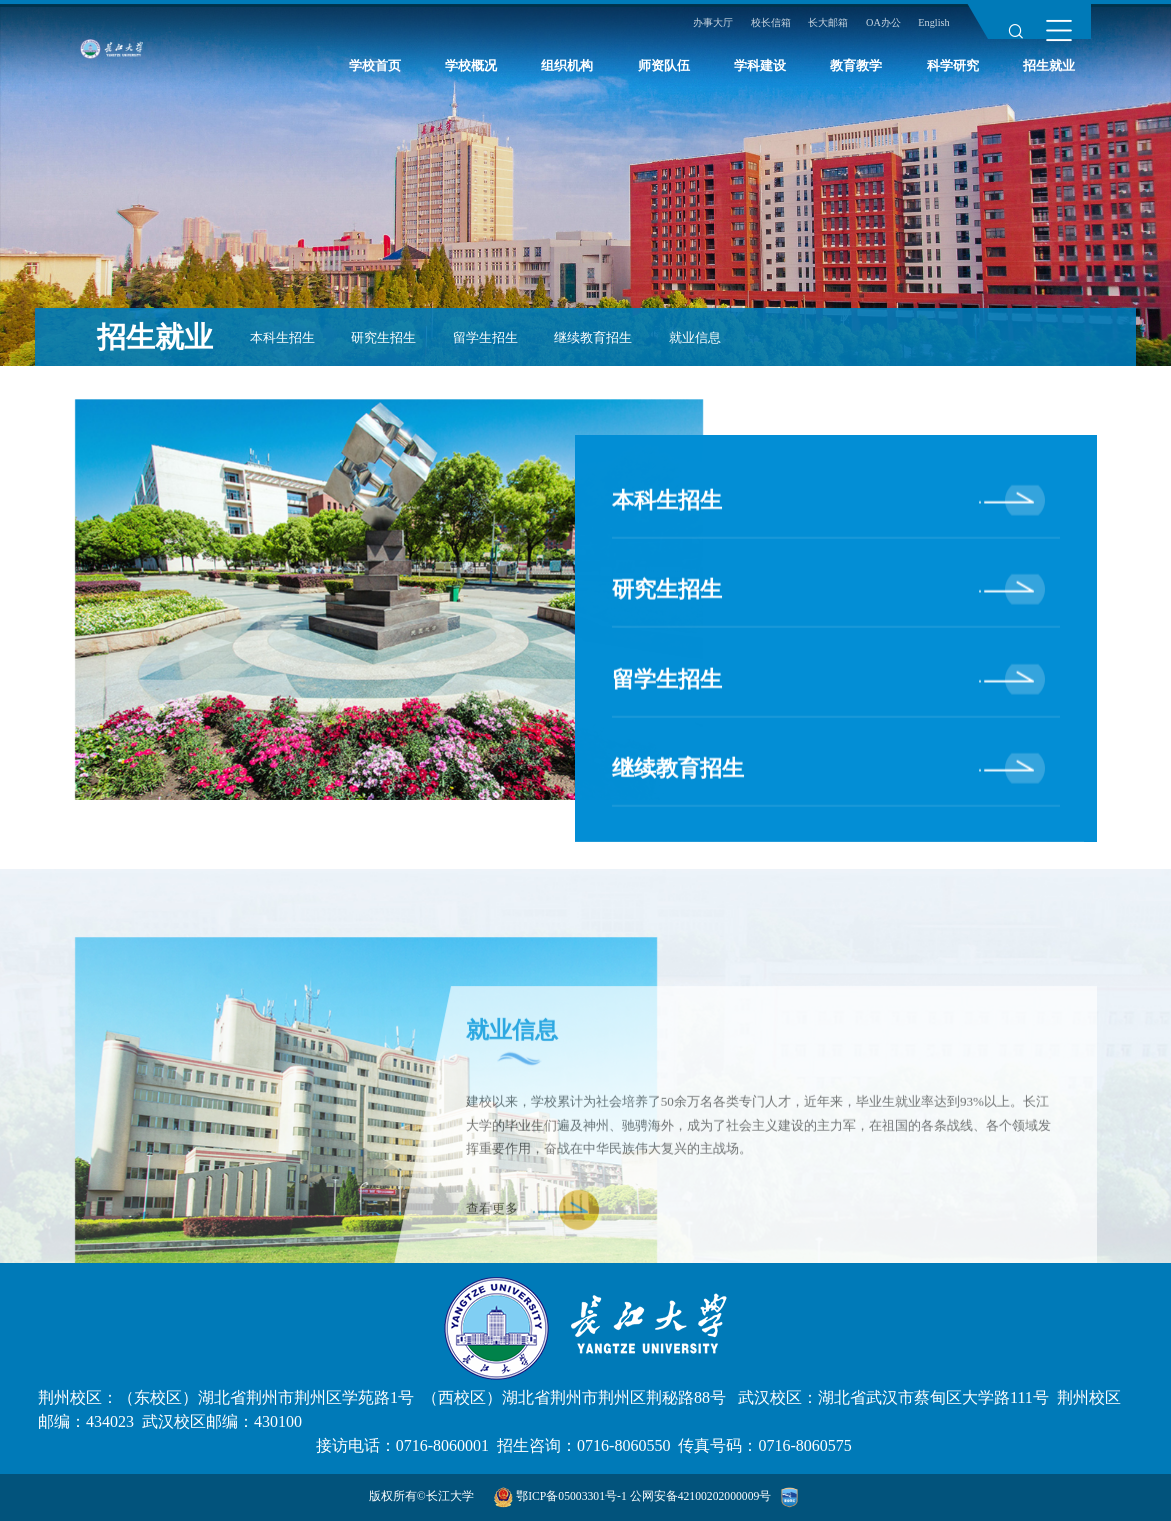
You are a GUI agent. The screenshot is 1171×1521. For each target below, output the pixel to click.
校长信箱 (753, 29)
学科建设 (760, 72)
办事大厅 (690, 29)
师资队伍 (664, 72)
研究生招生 (383, 337)
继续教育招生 (593, 337)
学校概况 (471, 72)
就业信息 (695, 337)
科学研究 (953, 72)
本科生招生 (282, 337)
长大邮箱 (816, 29)
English (931, 29)
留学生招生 (485, 337)
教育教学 (856, 72)
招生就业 (1049, 72)
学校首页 (375, 72)
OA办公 (876, 29)
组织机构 (567, 72)
